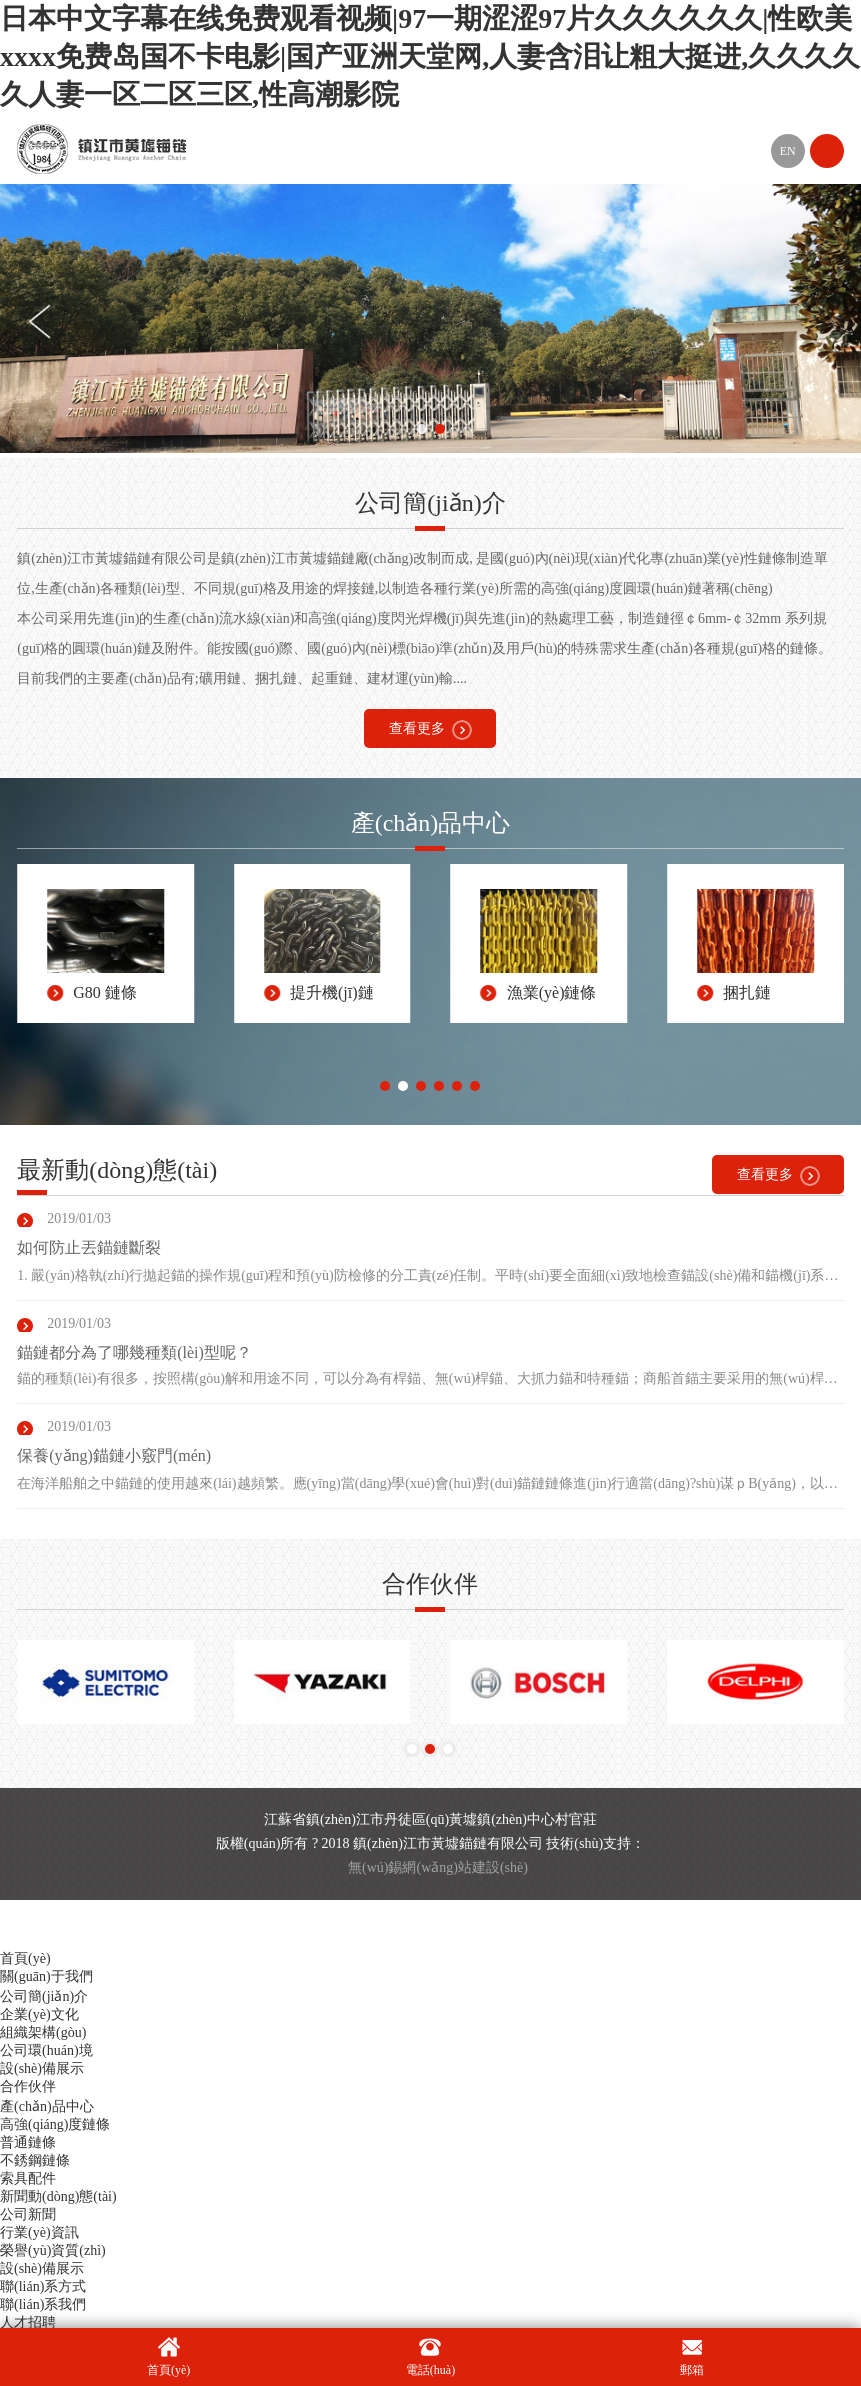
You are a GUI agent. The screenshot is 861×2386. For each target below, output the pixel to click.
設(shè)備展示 (42, 2068)
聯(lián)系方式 (43, 2286)
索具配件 (28, 2178)
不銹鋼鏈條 (35, 2160)
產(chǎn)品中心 (47, 2106)
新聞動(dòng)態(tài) (58, 2196)
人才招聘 (28, 2322)
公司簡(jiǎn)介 (44, 1996)
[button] (422, 429)
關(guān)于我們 (46, 1976)
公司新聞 (28, 2214)
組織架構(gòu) (43, 2032)
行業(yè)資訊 (39, 2232)
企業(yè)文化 (39, 2014)
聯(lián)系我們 (43, 2304)
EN (788, 151)
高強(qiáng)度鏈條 (55, 2124)
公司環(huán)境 (46, 2050)
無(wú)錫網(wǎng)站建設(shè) (438, 1867)
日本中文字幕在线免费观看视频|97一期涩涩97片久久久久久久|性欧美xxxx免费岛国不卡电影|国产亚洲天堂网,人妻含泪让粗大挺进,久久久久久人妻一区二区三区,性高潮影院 (430, 56)
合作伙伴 (28, 2086)
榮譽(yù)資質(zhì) (53, 2250)
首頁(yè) (25, 1958)
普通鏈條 (28, 2142)
